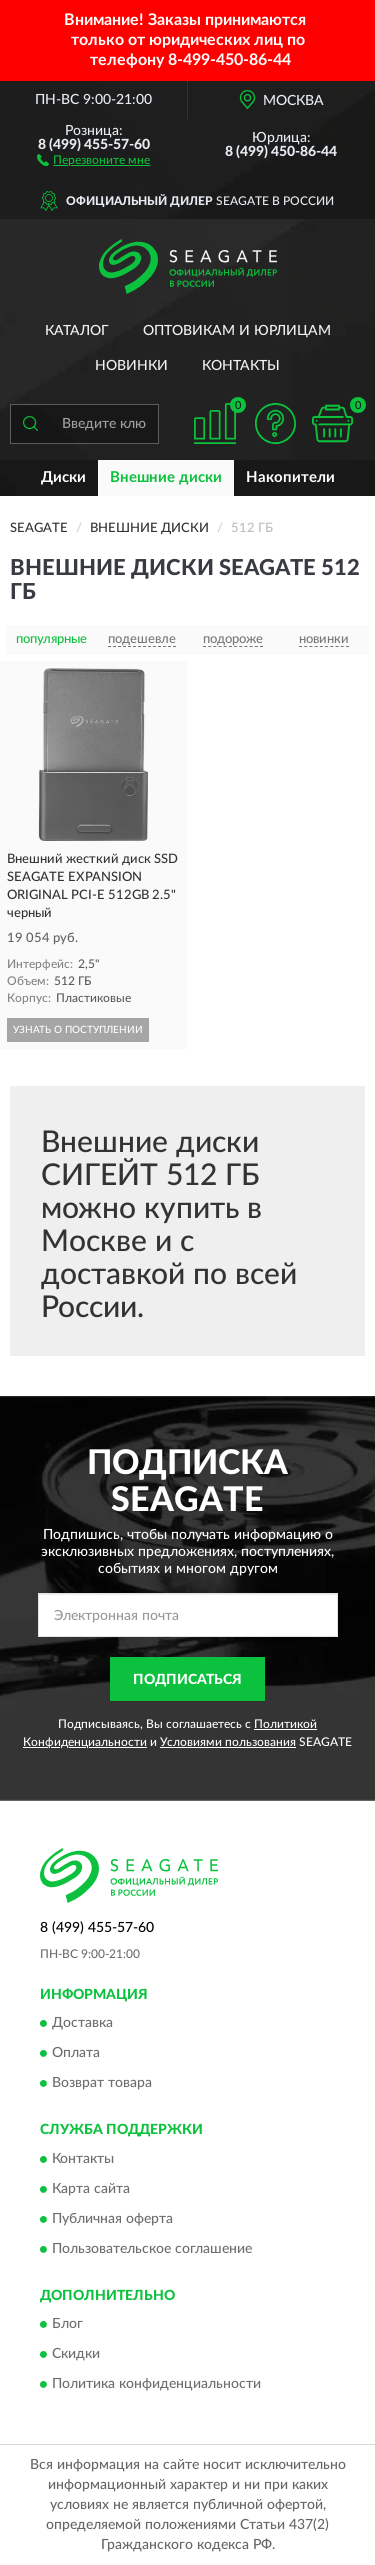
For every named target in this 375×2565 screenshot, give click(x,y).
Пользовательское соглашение (152, 2249)
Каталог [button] (77, 331)
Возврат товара (102, 2084)
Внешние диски (166, 477)
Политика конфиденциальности (156, 2384)
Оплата (76, 2054)
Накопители (290, 477)
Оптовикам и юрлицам (237, 331)
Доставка (82, 2024)
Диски (63, 477)
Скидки (76, 2354)
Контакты (241, 366)
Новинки (131, 366)
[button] (93, 159)
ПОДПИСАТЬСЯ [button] (187, 1680)
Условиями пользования (228, 1742)
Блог (67, 2324)
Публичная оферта (112, 2219)
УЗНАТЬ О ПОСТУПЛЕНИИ (78, 1030)
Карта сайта (91, 2189)
